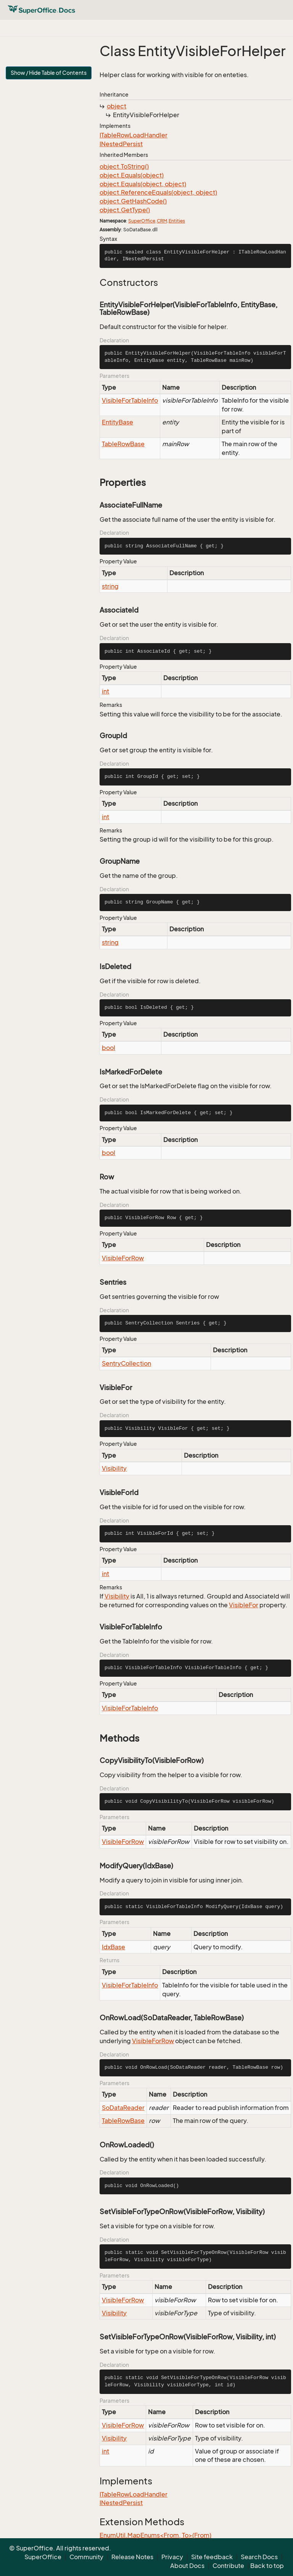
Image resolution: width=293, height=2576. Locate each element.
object (116, 106)
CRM (162, 221)
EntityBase (117, 422)
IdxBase (113, 1947)
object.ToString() (124, 166)
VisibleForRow (123, 1258)
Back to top (267, 2566)
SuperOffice (141, 221)
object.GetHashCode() (133, 201)
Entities (177, 221)
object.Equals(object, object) (143, 184)
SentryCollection (126, 1363)
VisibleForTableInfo (130, 400)
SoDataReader (123, 2107)
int (105, 691)
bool (108, 1048)
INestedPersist (121, 144)
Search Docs (259, 2557)
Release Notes (132, 2557)
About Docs (187, 2566)
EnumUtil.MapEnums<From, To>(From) (155, 2535)
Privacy (172, 2557)
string (110, 586)
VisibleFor (243, 1605)
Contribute (228, 2566)
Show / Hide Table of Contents (49, 72)
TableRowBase (123, 444)
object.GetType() (125, 210)
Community (86, 2557)
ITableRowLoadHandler (133, 135)
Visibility (114, 1468)
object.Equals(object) (132, 175)
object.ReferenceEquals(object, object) (158, 192)
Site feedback (212, 2557)
